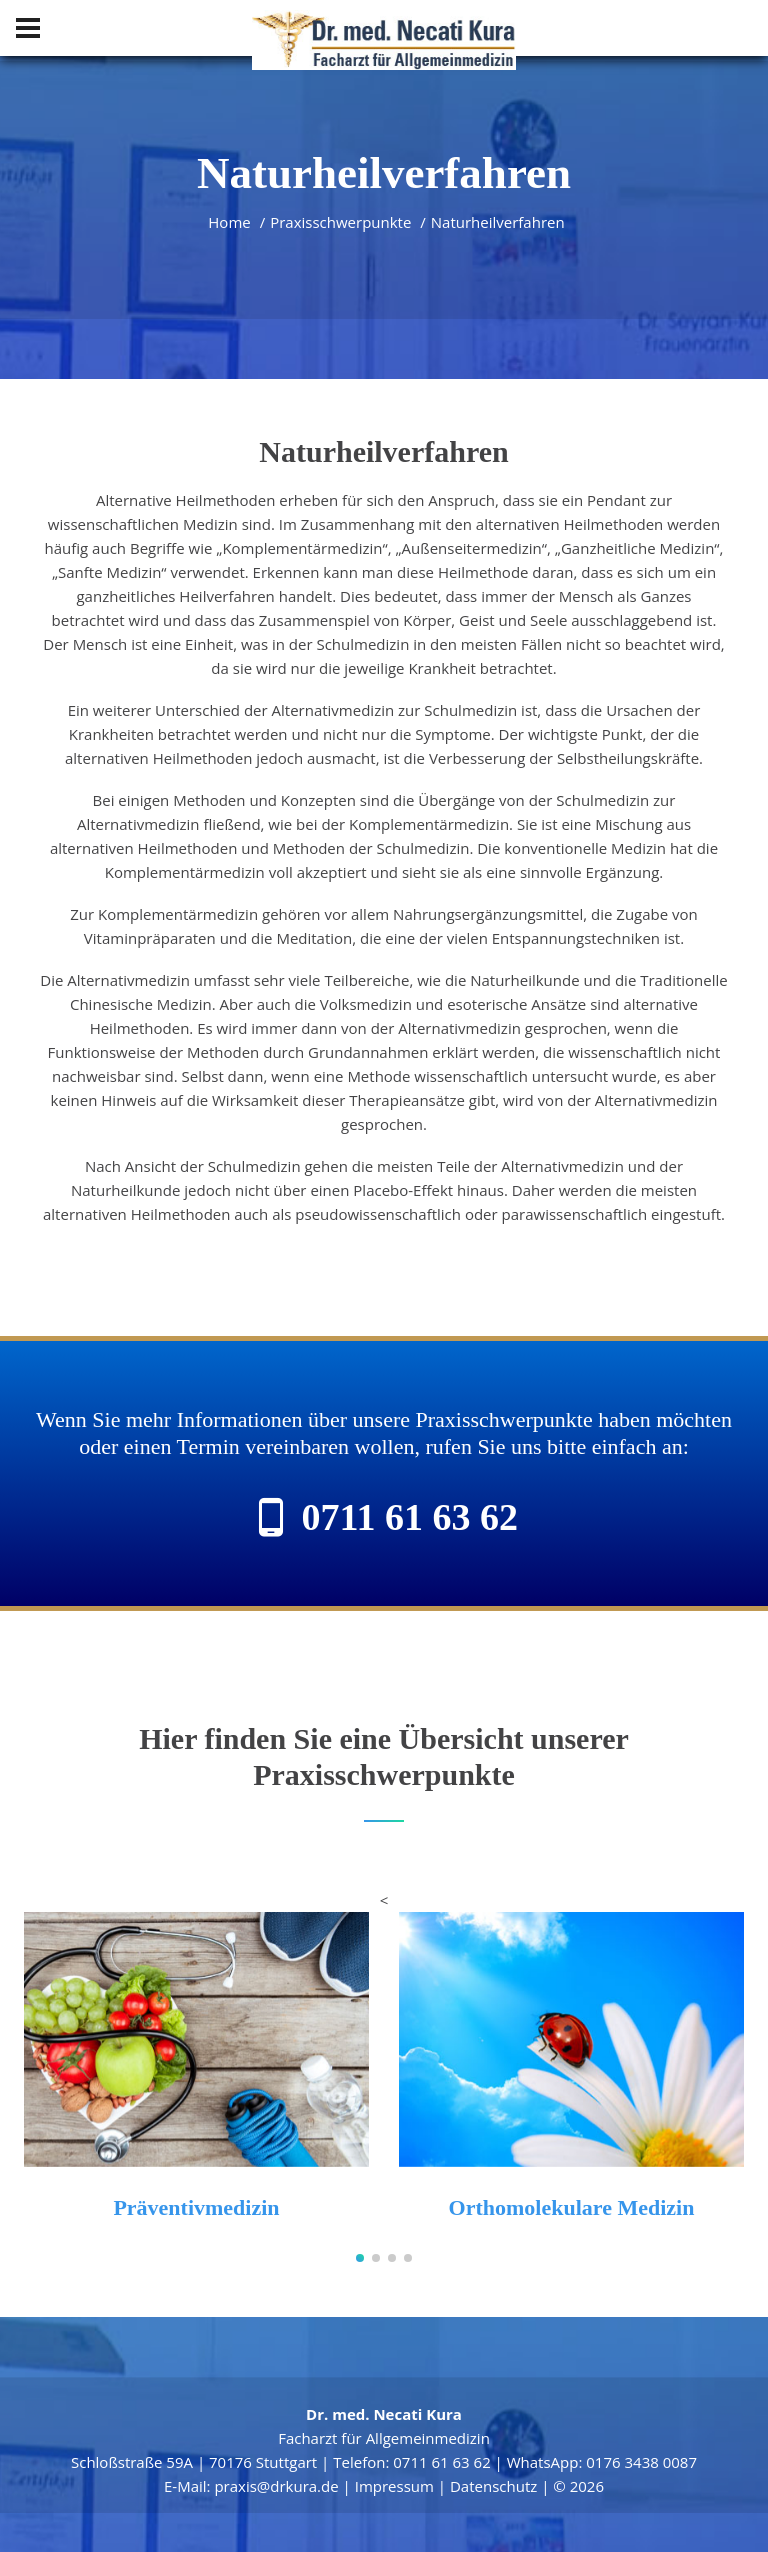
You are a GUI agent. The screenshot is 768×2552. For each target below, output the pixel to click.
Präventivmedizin (196, 2207)
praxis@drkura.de (276, 2486)
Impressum (394, 2486)
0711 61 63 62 (410, 1517)
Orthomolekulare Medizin (572, 2207)
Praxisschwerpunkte (340, 222)
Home (229, 222)
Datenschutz (493, 2486)
